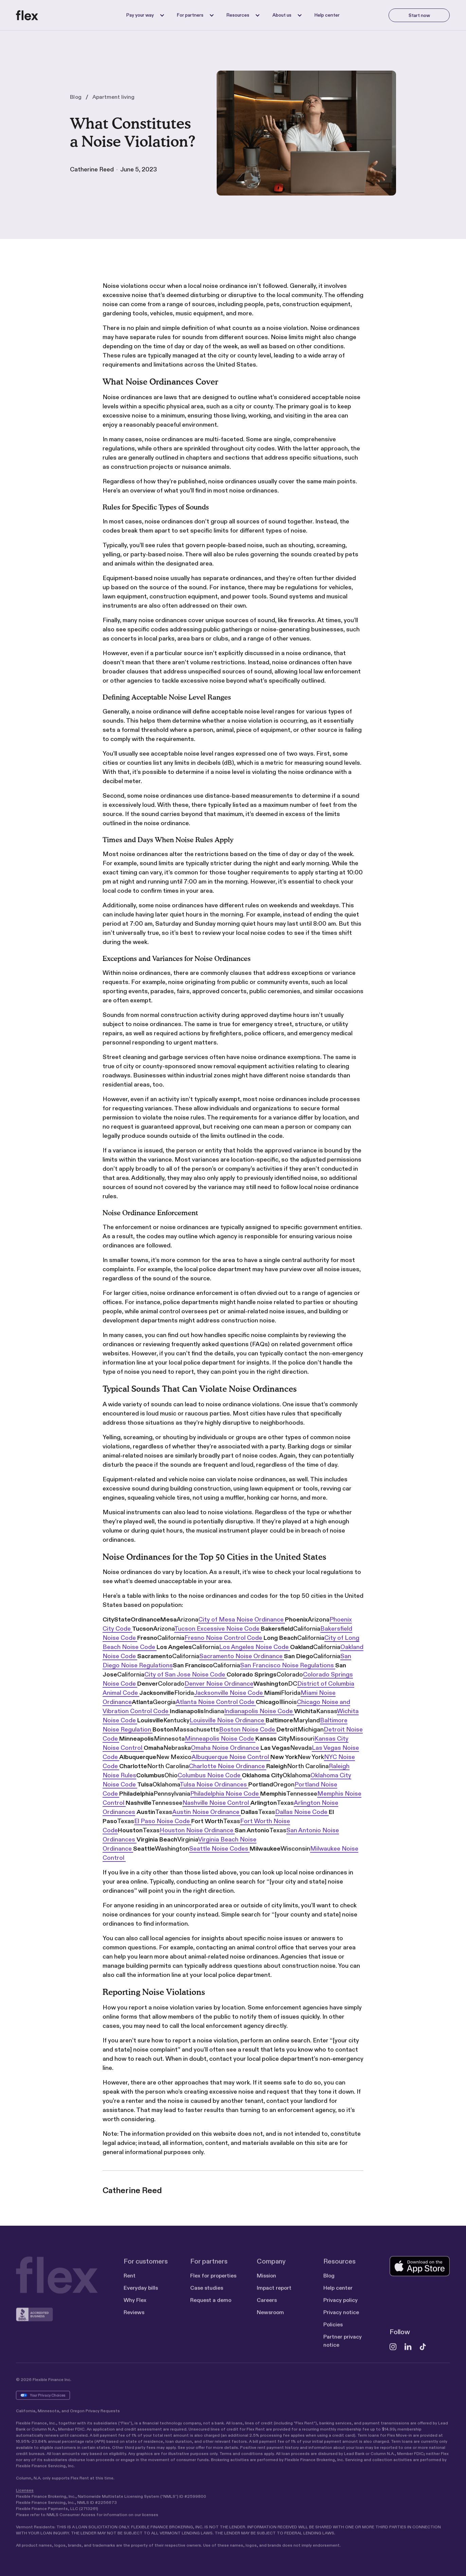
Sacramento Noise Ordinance (241, 1656)
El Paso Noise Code (162, 1821)
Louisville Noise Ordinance (228, 1720)
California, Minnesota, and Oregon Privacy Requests (68, 2413)
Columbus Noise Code (210, 1775)
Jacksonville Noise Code (229, 1693)
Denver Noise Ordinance (218, 1683)
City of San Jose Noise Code (185, 1674)
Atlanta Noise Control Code (216, 1702)
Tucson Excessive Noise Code (217, 1628)
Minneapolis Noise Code (220, 1738)
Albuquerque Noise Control (231, 1757)
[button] (143, 15)
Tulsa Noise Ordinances (214, 1784)
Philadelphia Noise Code (225, 1793)
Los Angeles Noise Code (254, 1647)
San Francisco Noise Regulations (287, 1665)
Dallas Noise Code (302, 1812)
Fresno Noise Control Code (224, 1638)
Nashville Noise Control (216, 1802)
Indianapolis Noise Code (259, 1711)
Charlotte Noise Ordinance (227, 1766)
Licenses (25, 2493)
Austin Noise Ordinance (206, 1812)
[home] (27, 15)
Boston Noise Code (247, 1729)
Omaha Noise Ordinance (226, 1748)
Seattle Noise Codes (219, 1848)
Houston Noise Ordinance (197, 1830)
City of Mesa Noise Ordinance (241, 1619)
